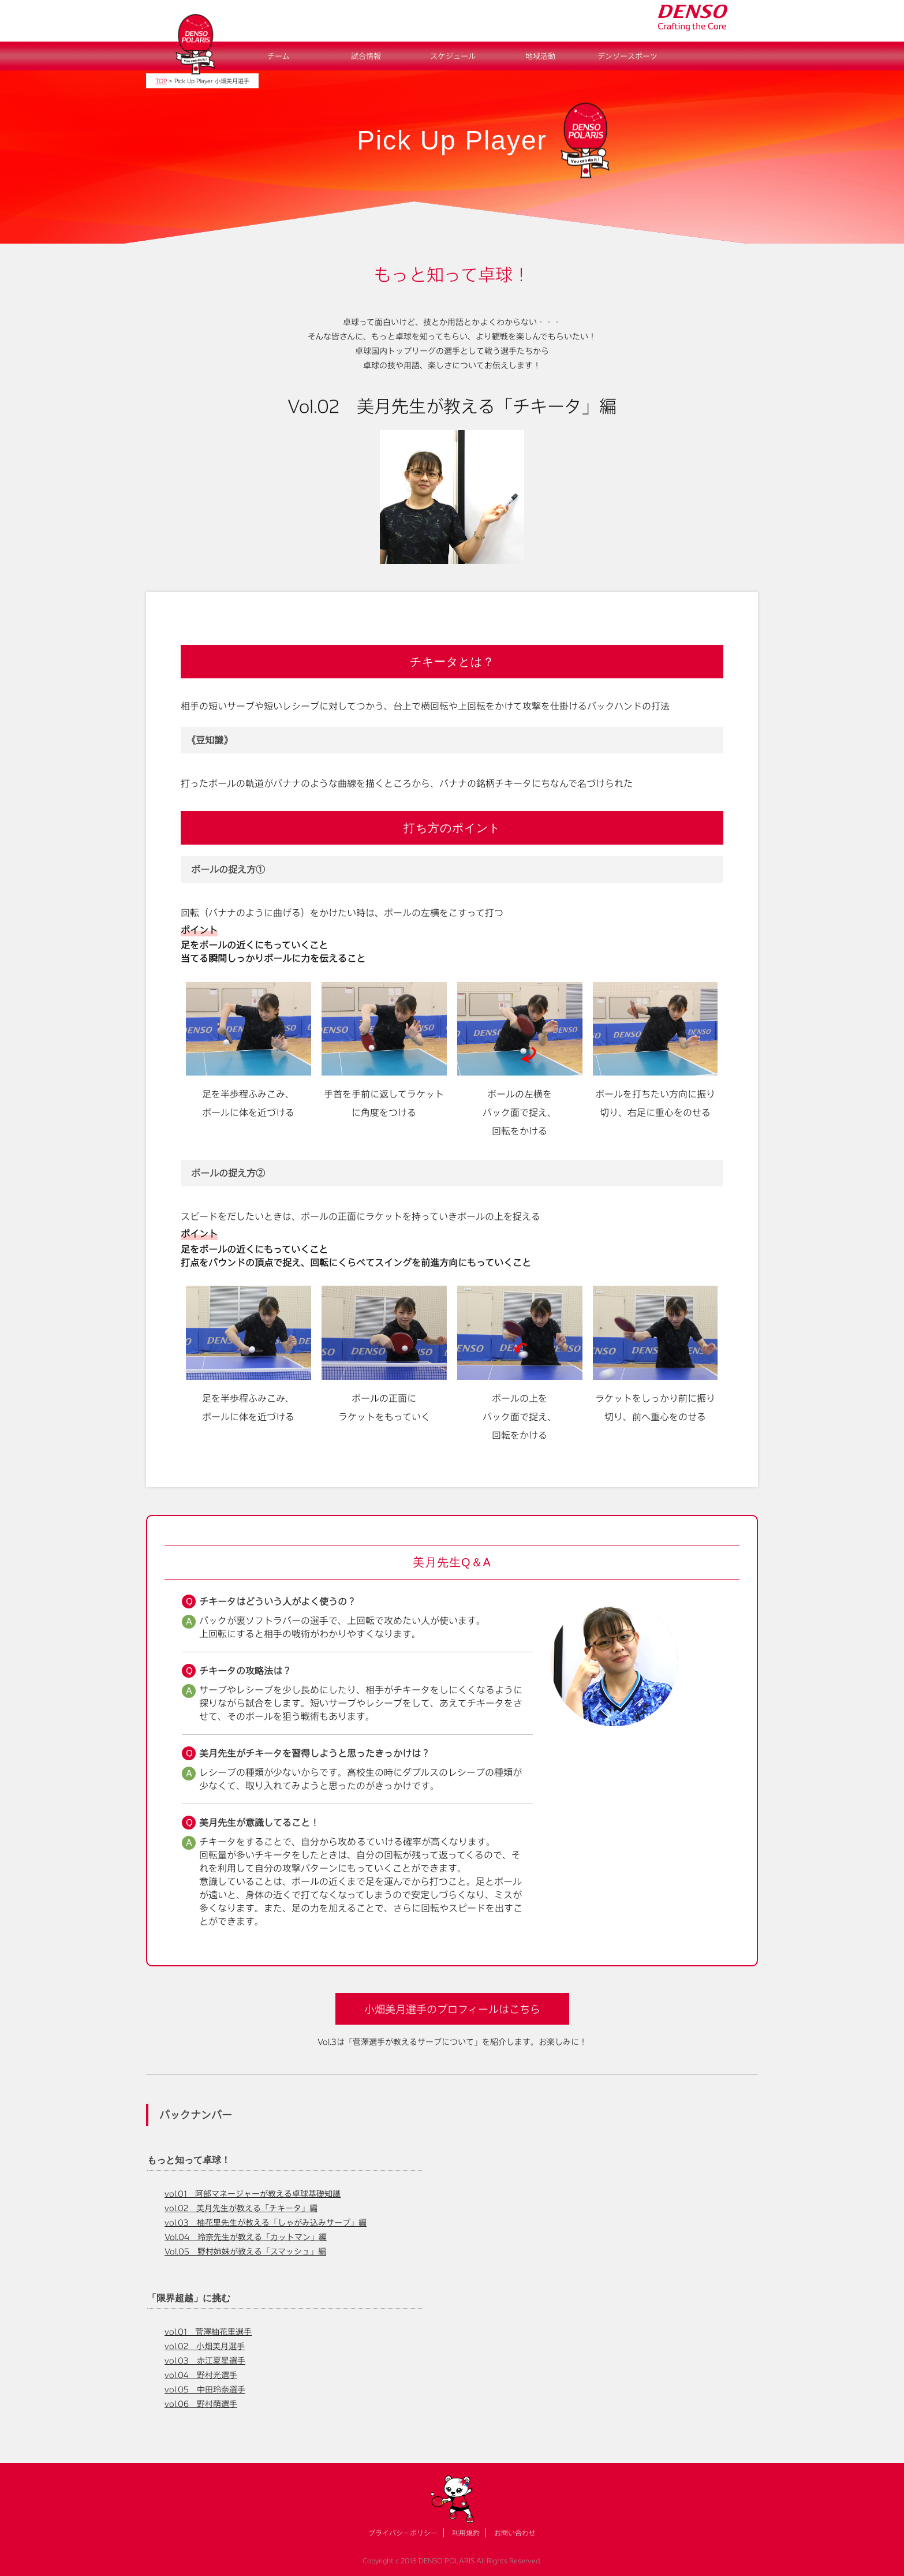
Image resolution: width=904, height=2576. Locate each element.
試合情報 (366, 56)
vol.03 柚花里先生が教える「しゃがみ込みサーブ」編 (266, 2222)
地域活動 (540, 56)
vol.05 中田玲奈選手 (205, 2389)
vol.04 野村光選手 (201, 2374)
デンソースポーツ (627, 56)
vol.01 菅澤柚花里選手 (208, 2331)
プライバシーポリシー (403, 2532)
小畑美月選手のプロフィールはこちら (452, 2009)
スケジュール (453, 56)
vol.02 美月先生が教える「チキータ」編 (241, 2207)
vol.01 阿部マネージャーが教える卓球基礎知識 (253, 2193)
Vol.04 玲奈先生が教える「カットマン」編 (246, 2236)
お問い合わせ (515, 2532)
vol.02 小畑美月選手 (205, 2345)
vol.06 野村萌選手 (201, 2403)
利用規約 (466, 2532)
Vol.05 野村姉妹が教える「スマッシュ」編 (245, 2251)
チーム (278, 56)
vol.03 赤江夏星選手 (205, 2360)
